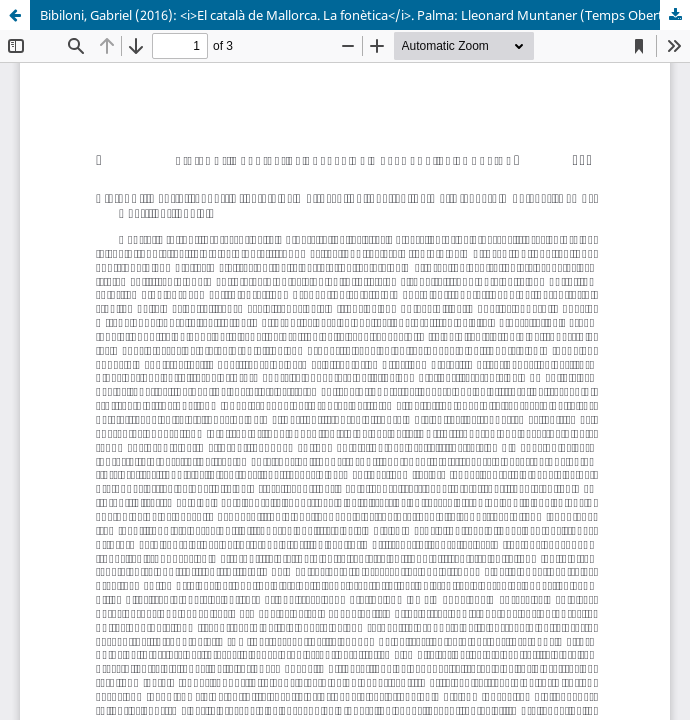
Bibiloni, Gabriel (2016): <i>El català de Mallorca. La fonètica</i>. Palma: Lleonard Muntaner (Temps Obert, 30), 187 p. (365, 15)
